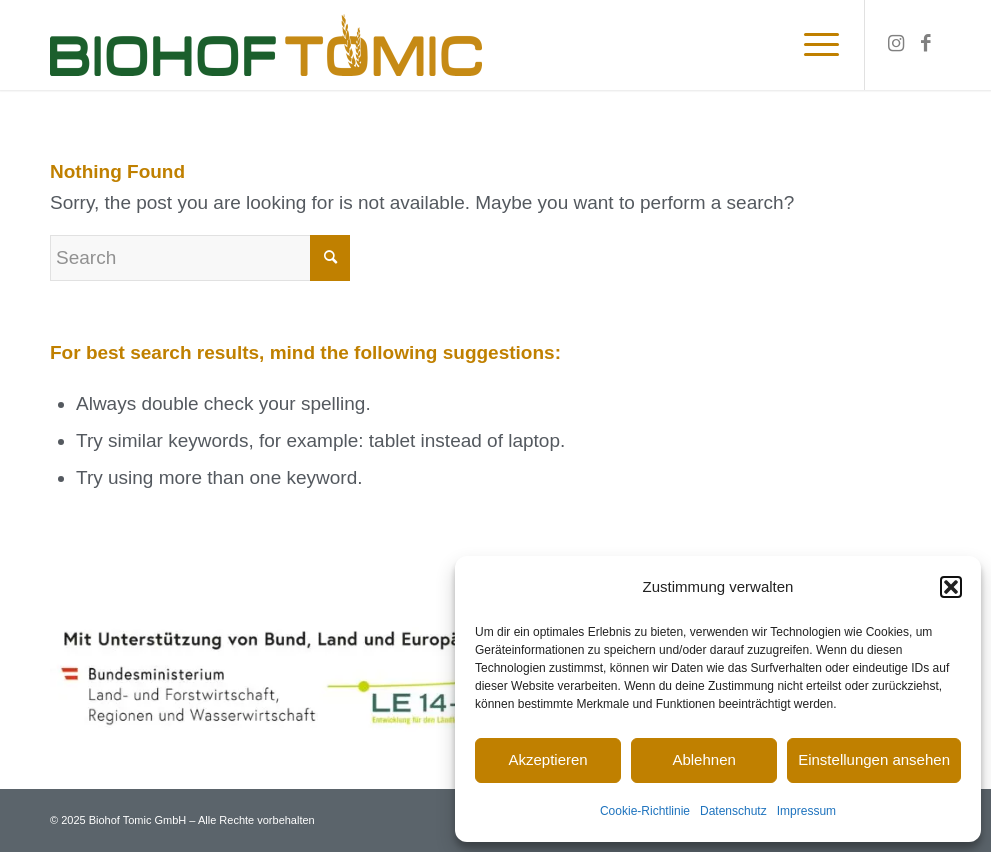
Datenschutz (733, 811)
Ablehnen (703, 759)
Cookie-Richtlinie (645, 811)
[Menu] (815, 45)
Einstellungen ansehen (874, 759)
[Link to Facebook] (926, 44)
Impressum (806, 811)
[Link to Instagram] (896, 44)
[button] (951, 587)
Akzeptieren (547, 759)
